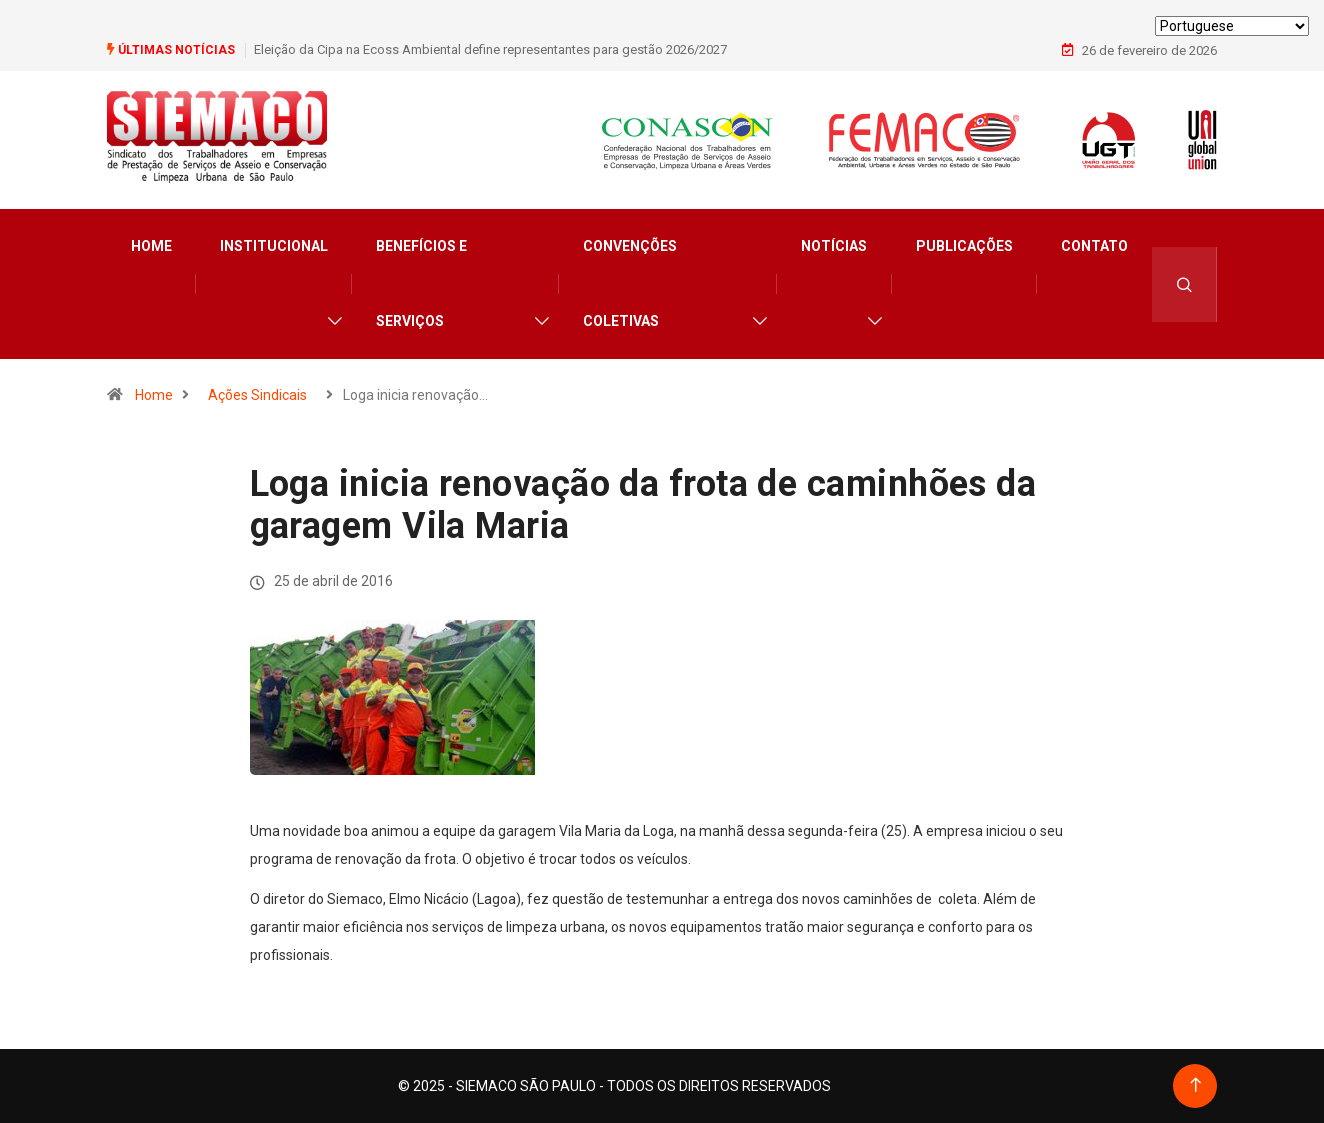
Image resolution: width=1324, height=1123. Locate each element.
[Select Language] (1232, 26)
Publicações (964, 246)
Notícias (834, 246)
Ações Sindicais (257, 395)
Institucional (274, 246)
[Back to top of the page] (1195, 1085)
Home (151, 246)
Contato (1094, 246)
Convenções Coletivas (630, 283)
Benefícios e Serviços (421, 283)
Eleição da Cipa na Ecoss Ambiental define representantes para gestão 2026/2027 (490, 49)
